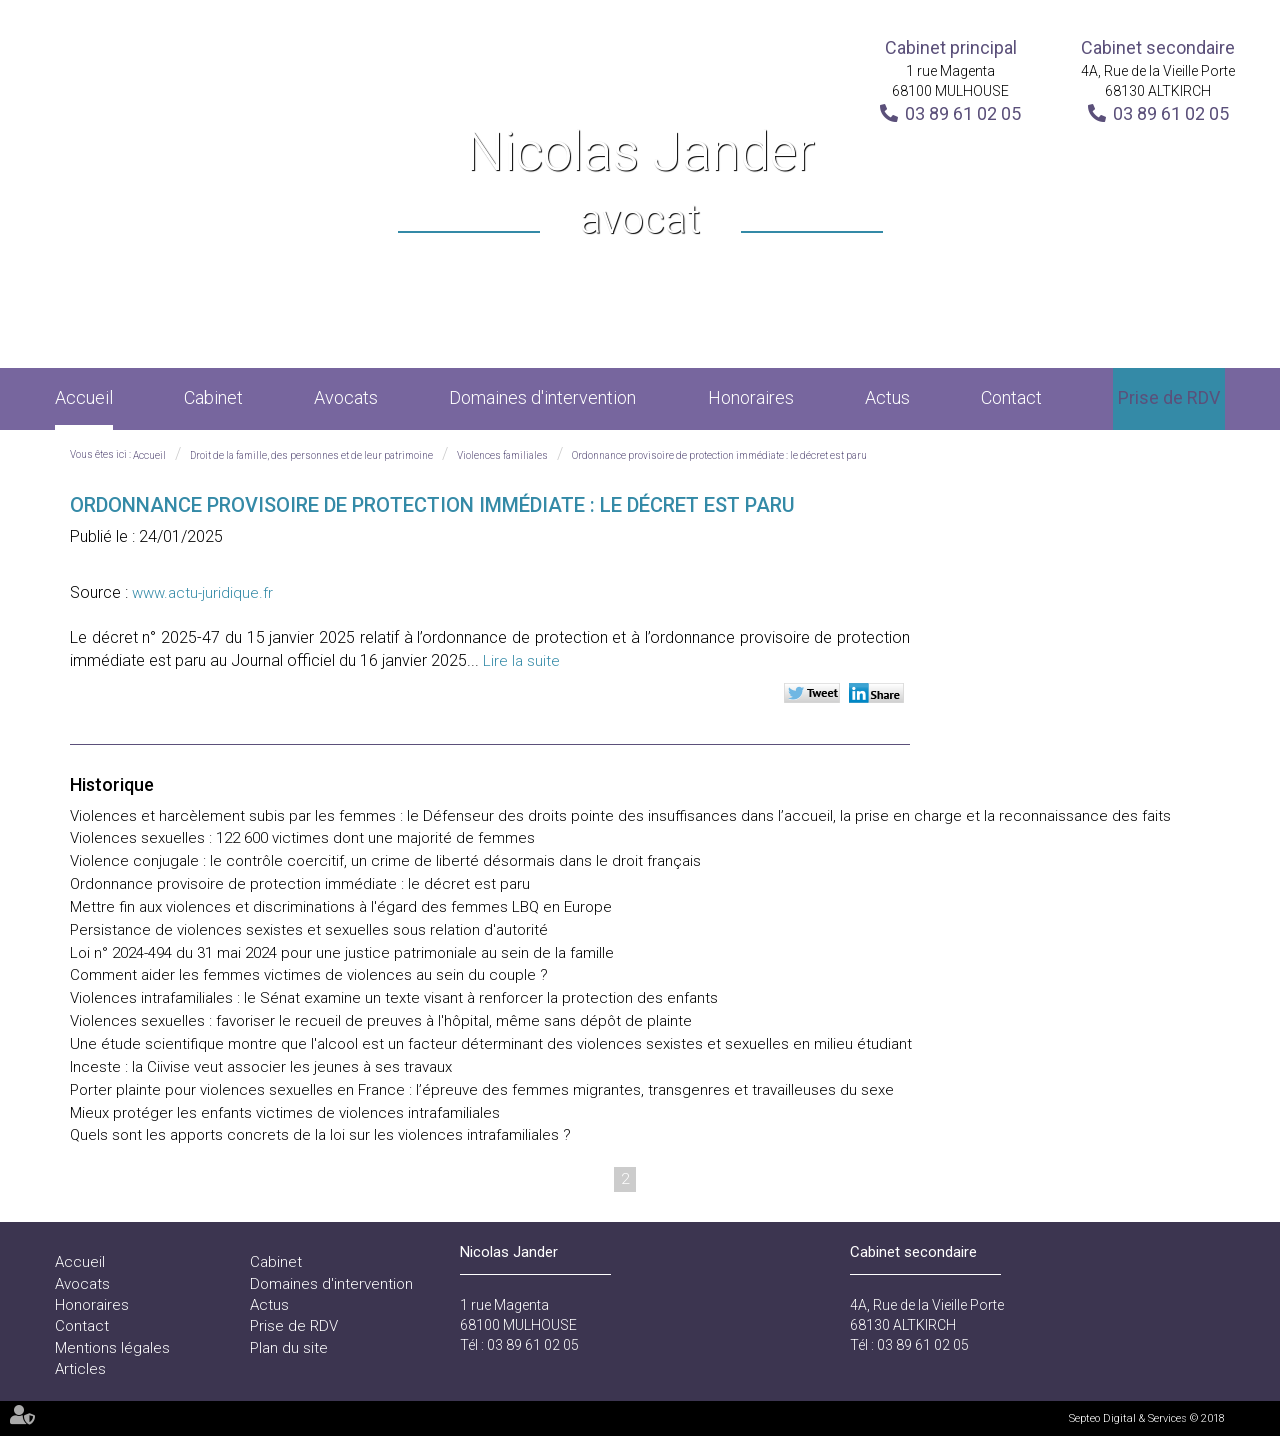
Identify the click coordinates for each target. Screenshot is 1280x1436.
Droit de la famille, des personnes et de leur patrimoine (311, 455)
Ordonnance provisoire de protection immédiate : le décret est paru (719, 455)
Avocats (346, 397)
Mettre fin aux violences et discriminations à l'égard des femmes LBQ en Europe (341, 907)
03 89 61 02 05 (963, 113)
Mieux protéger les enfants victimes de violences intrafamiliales (285, 1113)
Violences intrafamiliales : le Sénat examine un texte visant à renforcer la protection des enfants (394, 998)
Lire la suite (521, 661)
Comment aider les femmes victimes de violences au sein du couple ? (309, 975)
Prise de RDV (1169, 397)
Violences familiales (502, 455)
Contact (1011, 397)
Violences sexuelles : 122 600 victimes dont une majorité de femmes (302, 838)
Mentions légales (112, 1348)
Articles (80, 1369)
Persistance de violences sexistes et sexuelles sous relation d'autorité (309, 930)
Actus (887, 397)
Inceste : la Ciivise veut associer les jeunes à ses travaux (261, 1067)
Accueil (84, 397)
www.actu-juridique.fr (202, 593)
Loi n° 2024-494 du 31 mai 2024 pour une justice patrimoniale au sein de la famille (342, 953)
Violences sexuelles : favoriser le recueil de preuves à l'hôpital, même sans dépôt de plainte (381, 1021)
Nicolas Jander (640, 184)
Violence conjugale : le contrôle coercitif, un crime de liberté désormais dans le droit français (385, 861)
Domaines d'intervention (542, 397)
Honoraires (751, 397)
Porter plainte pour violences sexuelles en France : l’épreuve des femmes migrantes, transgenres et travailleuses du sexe (482, 1090)
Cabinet (213, 397)
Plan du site (289, 1348)
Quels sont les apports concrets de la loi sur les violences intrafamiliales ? (320, 1135)
